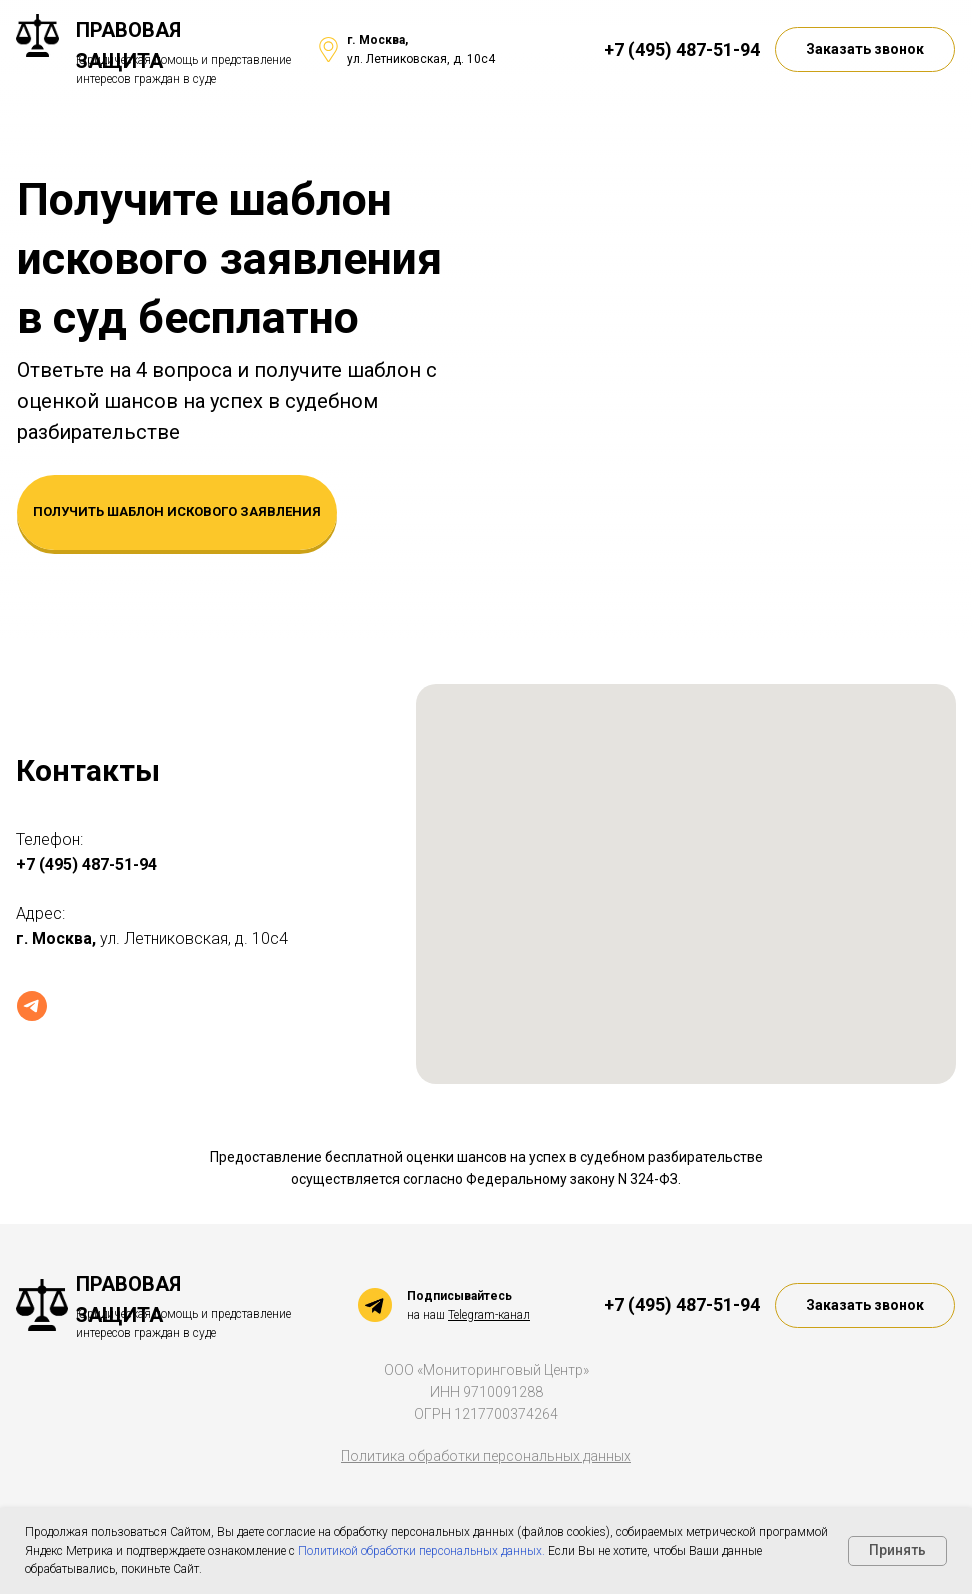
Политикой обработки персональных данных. (423, 1551)
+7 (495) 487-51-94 (682, 49)
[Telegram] (32, 1006)
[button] (865, 49)
